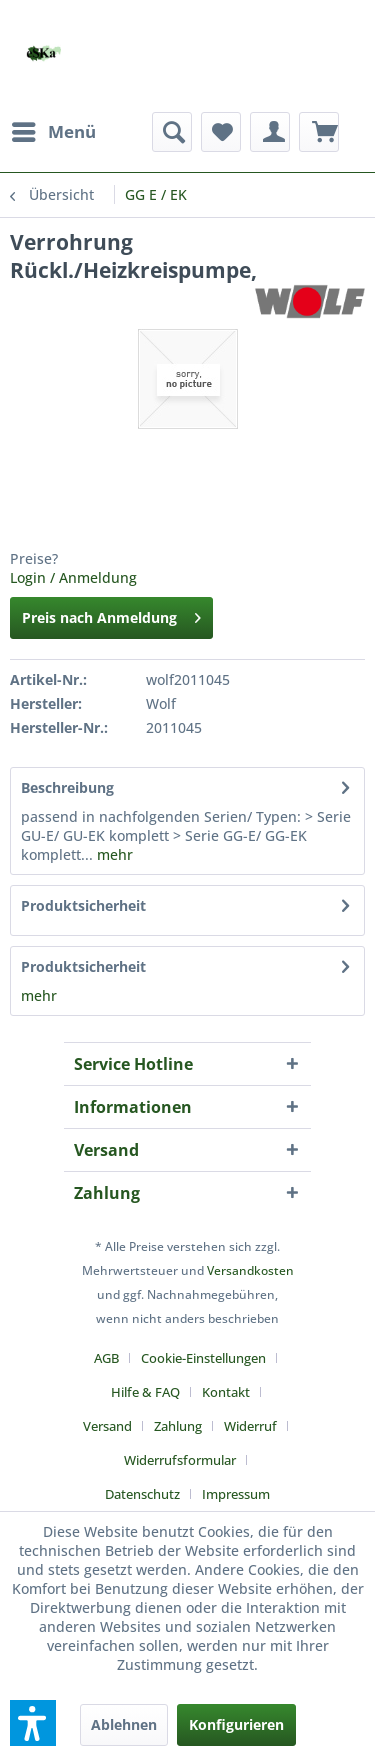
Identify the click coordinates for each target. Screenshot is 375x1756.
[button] (33, 1723)
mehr (113, 854)
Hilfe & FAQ (145, 1392)
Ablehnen (124, 1724)
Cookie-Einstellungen (203, 1358)
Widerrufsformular (180, 1460)
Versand (107, 1426)
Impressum (236, 1494)
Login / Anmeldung (73, 577)
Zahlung (178, 1426)
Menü (54, 129)
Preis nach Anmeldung (111, 614)
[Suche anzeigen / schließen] (172, 132)
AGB (106, 1358)
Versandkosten (250, 1270)
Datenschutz (142, 1494)
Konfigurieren (236, 1724)
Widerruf (250, 1426)
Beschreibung (67, 787)
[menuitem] (53, 132)
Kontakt (226, 1392)
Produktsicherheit (83, 905)
